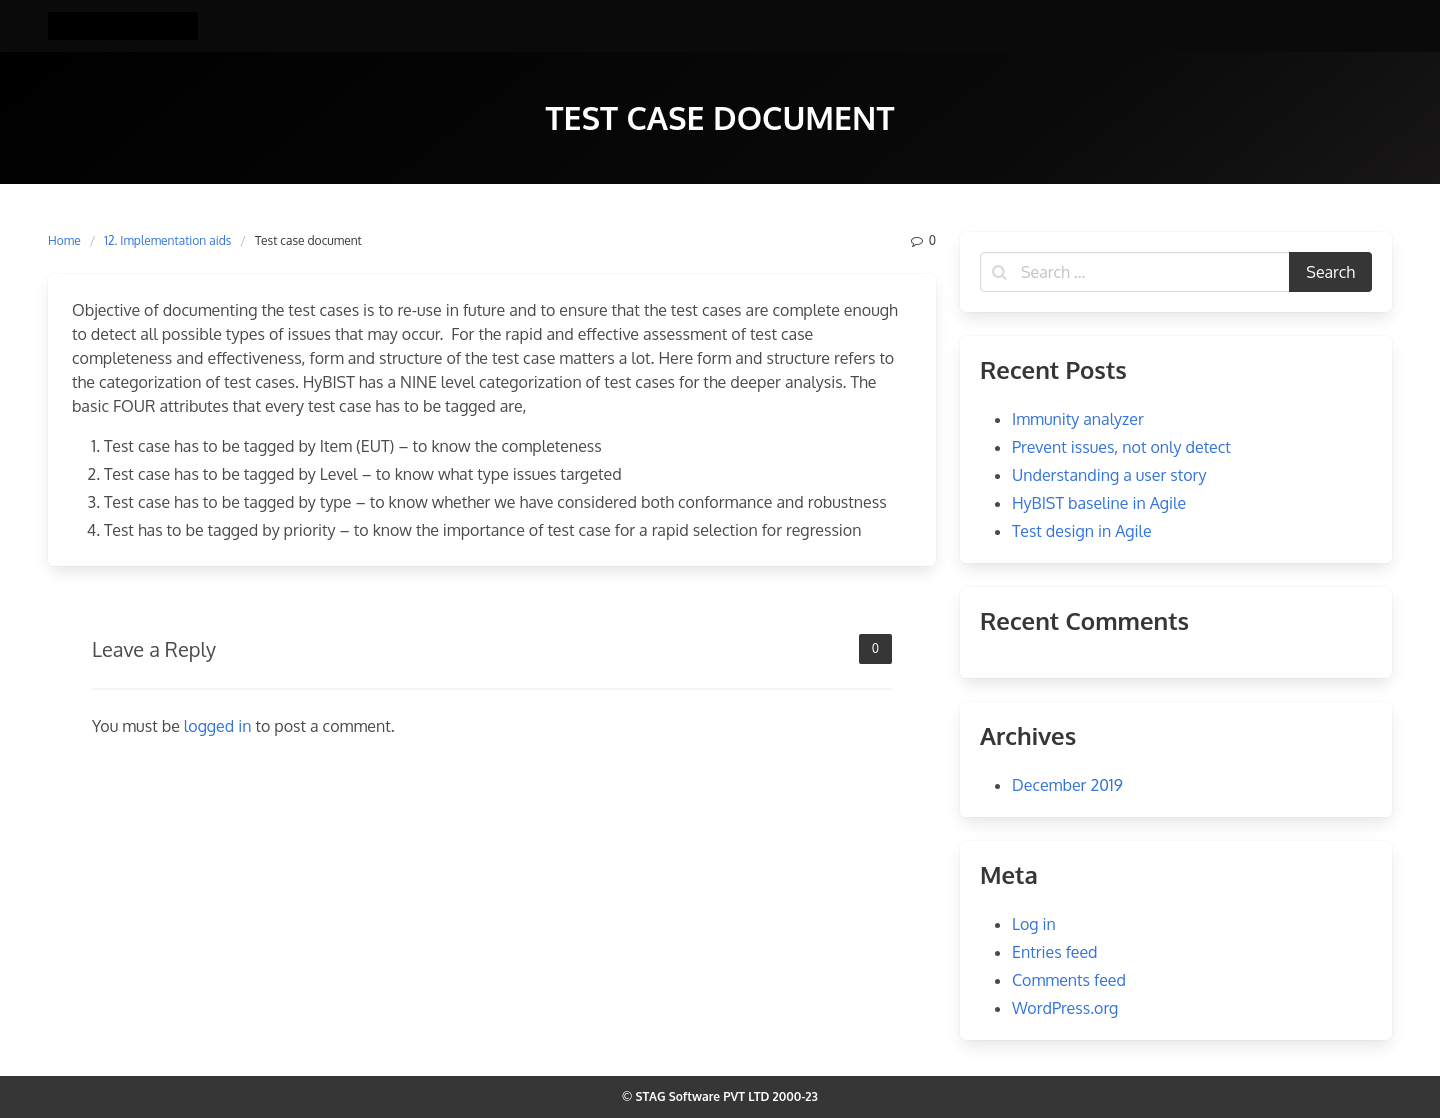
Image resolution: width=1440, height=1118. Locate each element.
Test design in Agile (1082, 531)
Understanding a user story (1109, 475)
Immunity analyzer (1078, 419)
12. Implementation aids (167, 240)
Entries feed (1055, 952)
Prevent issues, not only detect (1121, 447)
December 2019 (1067, 785)
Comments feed (1069, 980)
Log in (1034, 924)
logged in (218, 726)
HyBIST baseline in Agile (1099, 503)
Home (64, 240)
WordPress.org (1065, 1008)
